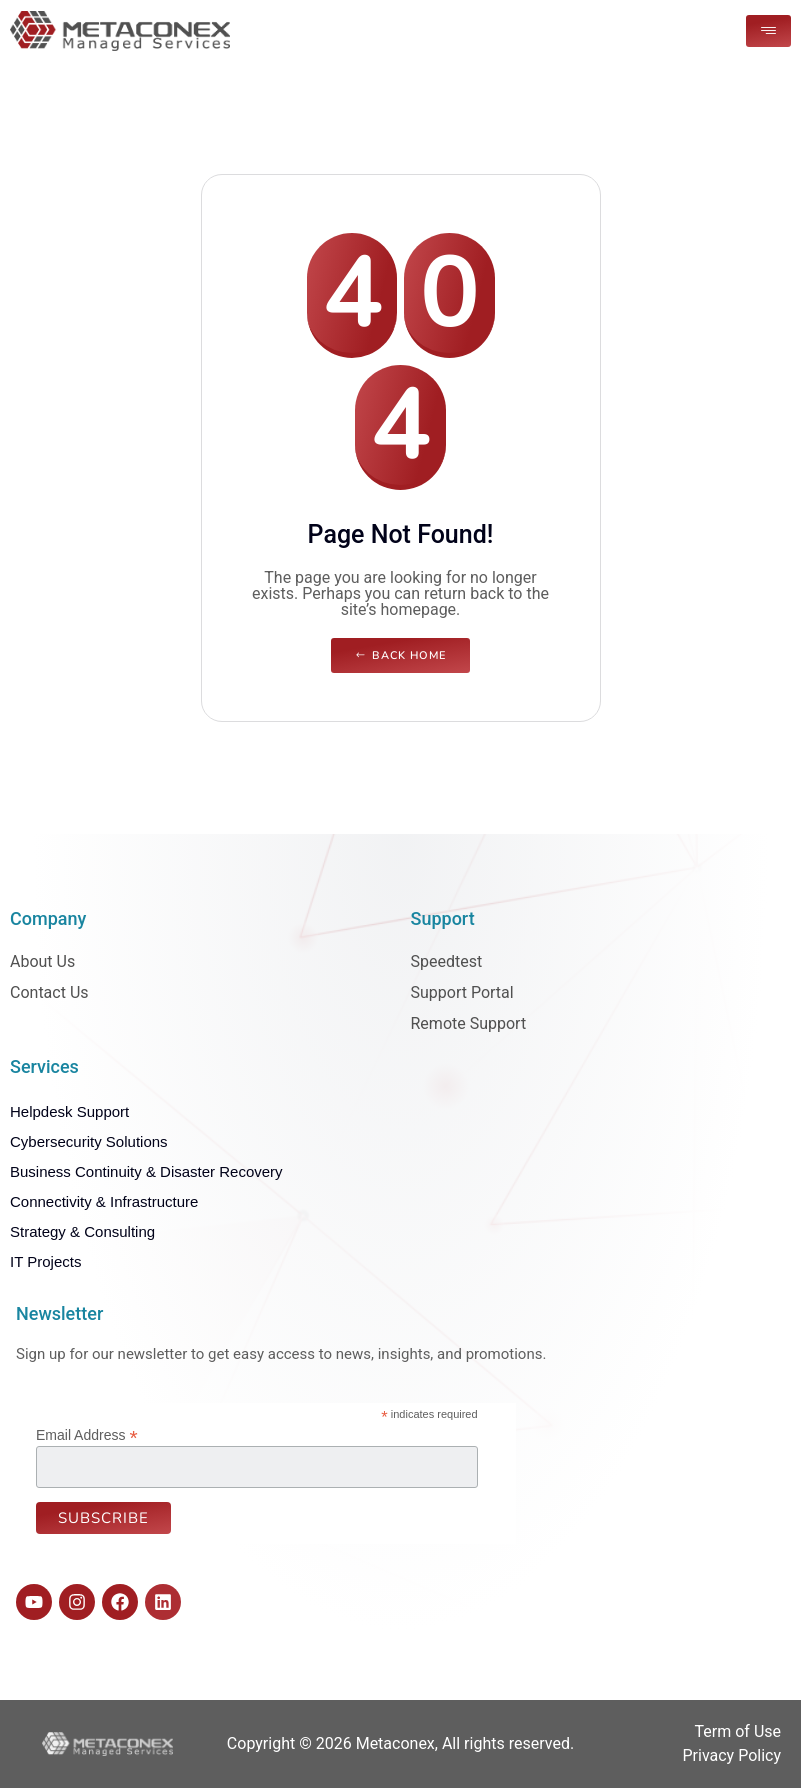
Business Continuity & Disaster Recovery (146, 1171)
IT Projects (45, 1261)
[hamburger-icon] (768, 31)
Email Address (87, 1434)
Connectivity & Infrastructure (104, 1201)
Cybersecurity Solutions (89, 1141)
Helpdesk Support (69, 1111)
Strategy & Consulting (82, 1231)
